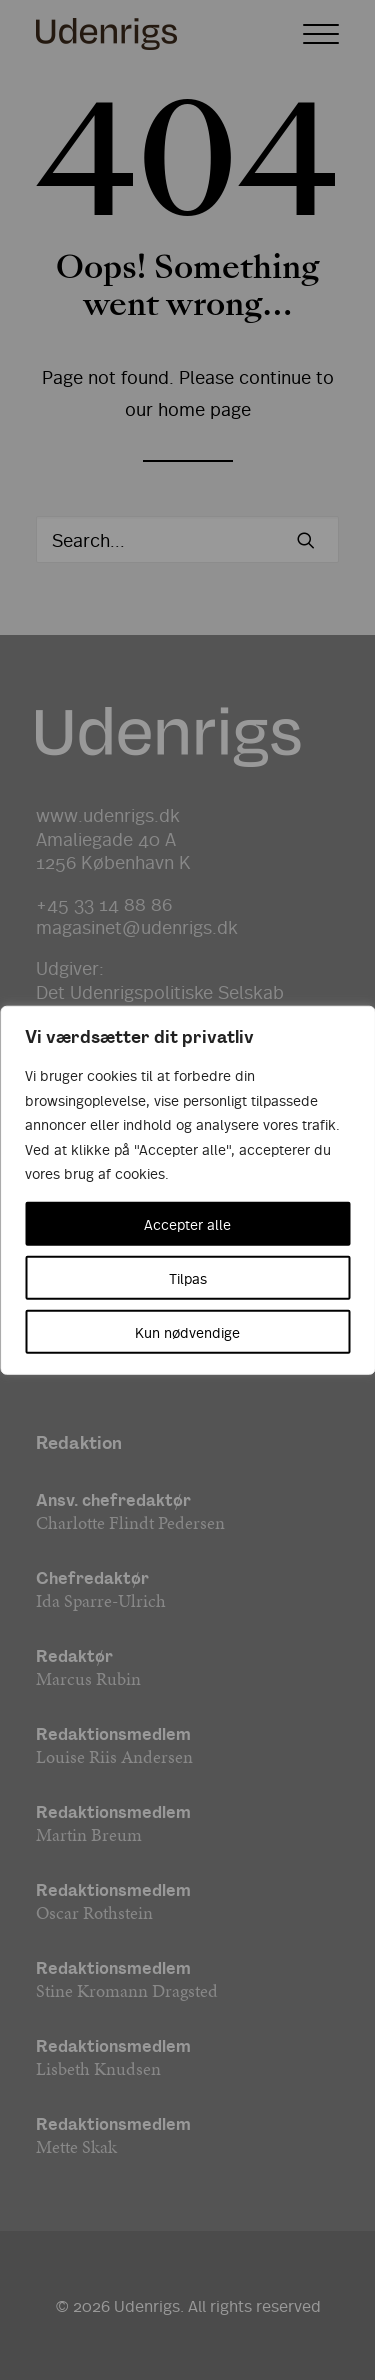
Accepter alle (187, 1223)
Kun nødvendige (187, 1331)
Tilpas (188, 1277)
